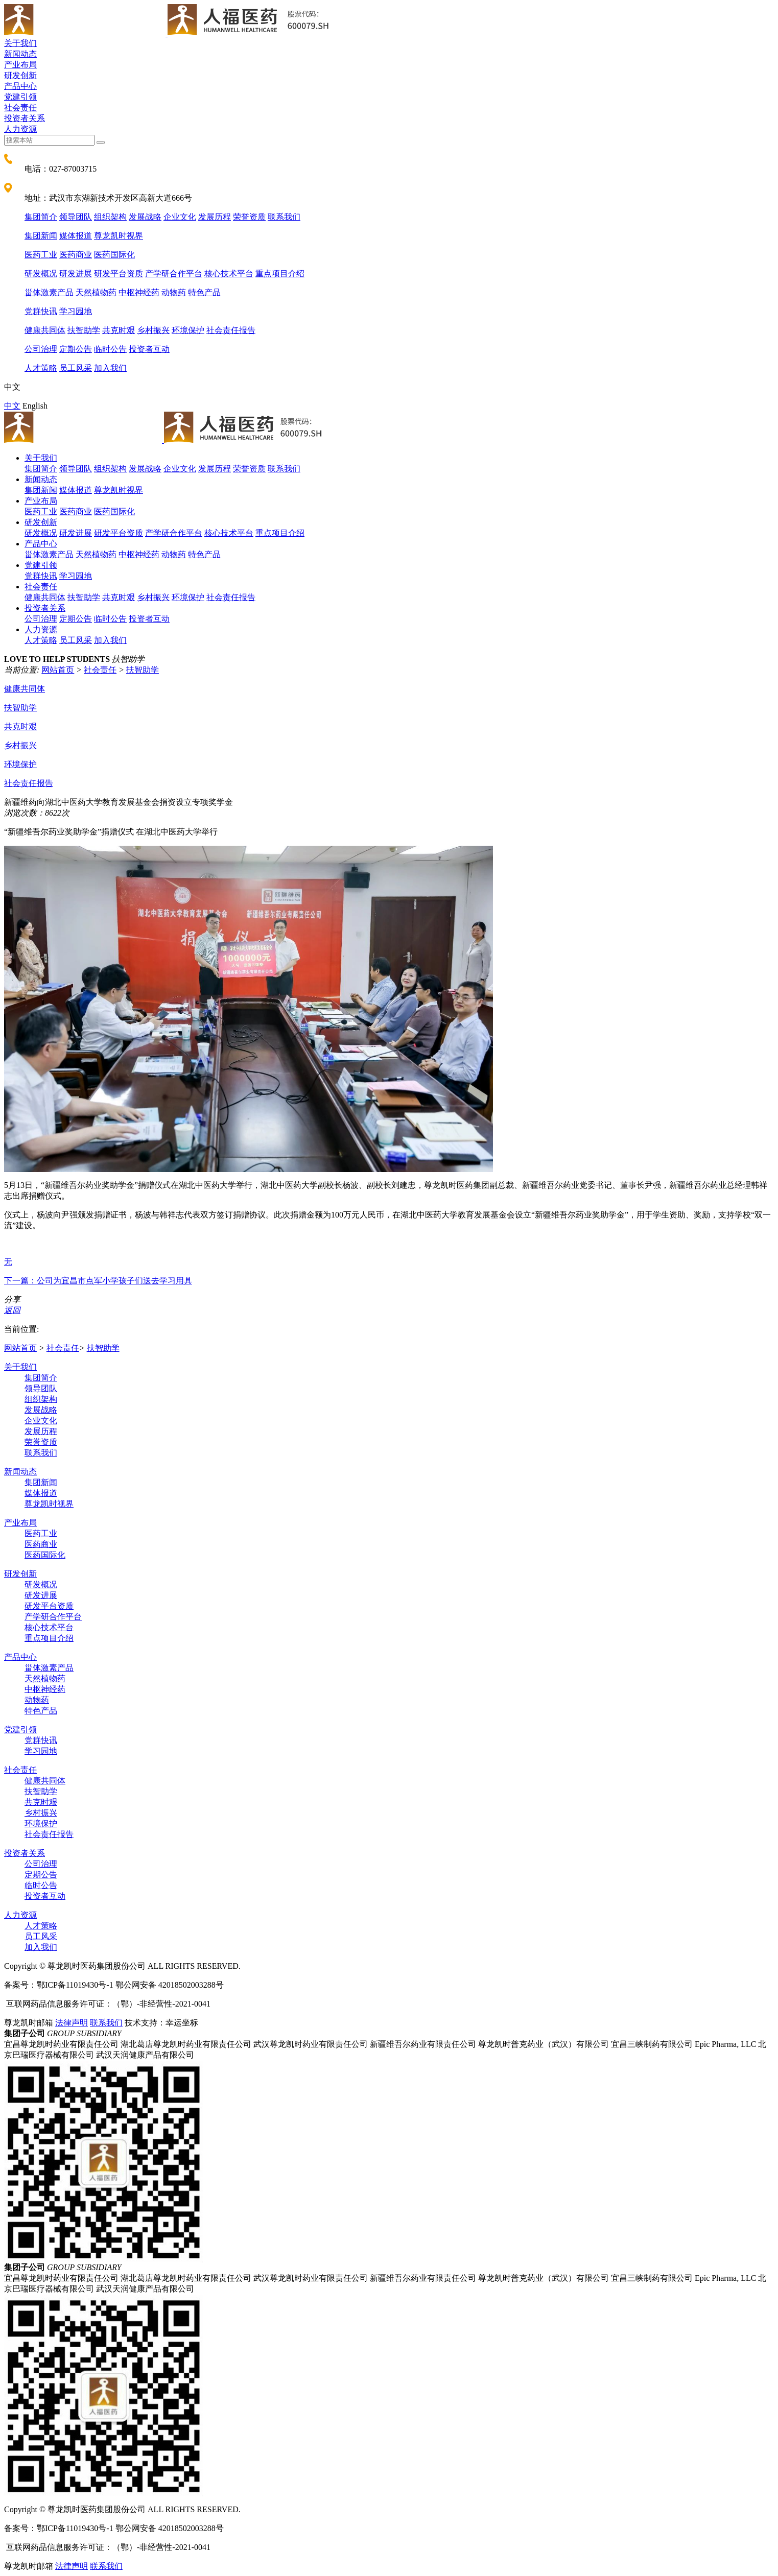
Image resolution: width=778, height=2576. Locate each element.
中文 (12, 405)
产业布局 (20, 64)
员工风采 (75, 368)
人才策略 (41, 368)
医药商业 (75, 254)
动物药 (173, 292)
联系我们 (284, 216)
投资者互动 (149, 349)
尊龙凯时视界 (118, 235)
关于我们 (20, 43)
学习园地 (75, 311)
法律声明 (71, 2022)
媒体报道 (75, 235)
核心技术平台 (228, 273)
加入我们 (110, 368)
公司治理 (41, 349)
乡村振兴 (153, 330)
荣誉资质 (249, 216)
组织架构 (110, 216)
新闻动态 (20, 54)
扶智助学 (83, 330)
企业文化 (179, 216)
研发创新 (20, 75)
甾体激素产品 (49, 292)
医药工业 (41, 254)
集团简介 (41, 216)
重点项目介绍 (279, 273)
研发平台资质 (118, 273)
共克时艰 (118, 330)
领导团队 (75, 216)
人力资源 (20, 129)
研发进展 (75, 273)
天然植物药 (96, 292)
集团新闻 (41, 235)
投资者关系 (24, 118)
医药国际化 (114, 254)
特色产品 (204, 292)
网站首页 (57, 669)
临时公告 (110, 349)
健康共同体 (45, 330)
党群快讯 (41, 311)
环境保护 (188, 330)
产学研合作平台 (173, 273)
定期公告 (75, 349)
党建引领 (20, 96)
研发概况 (41, 273)
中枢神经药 (139, 292)
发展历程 (214, 216)
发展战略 (145, 216)
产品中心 (20, 86)
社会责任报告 (230, 330)
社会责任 (20, 107)
